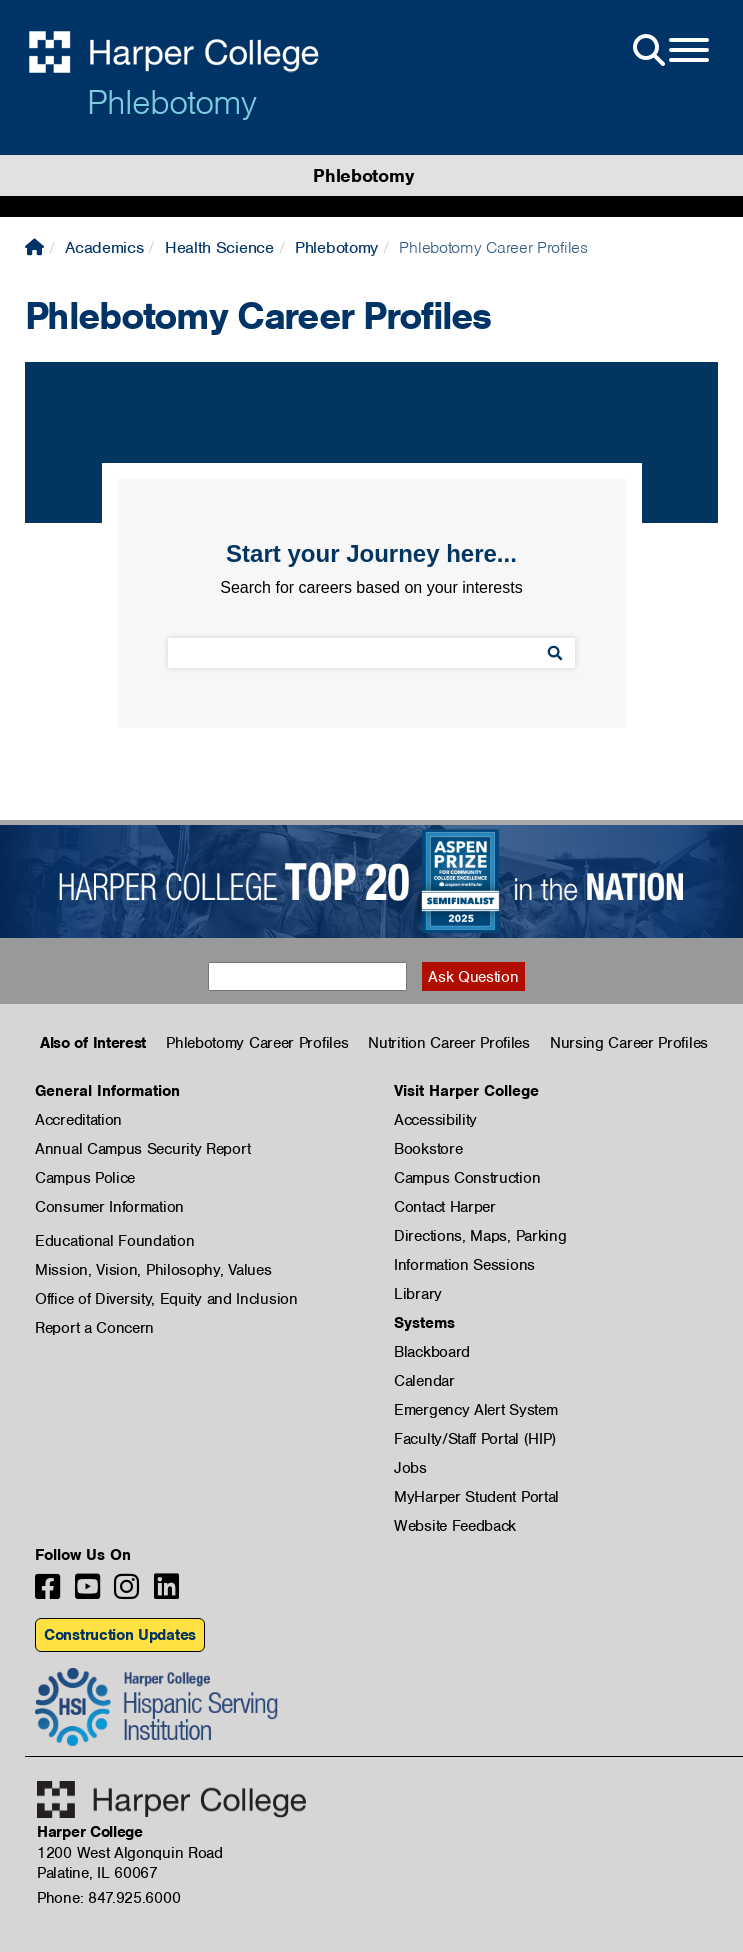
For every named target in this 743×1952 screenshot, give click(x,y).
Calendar (424, 1381)
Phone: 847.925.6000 (108, 1898)
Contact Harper (445, 1207)
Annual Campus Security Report (142, 1149)
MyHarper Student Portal (476, 1497)
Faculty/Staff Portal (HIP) (475, 1439)
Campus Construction (467, 1178)
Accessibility (435, 1120)
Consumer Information (109, 1207)
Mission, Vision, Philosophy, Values (153, 1270)
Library (418, 1294)
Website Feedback (455, 1526)
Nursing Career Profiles (629, 1043)
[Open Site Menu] (669, 51)
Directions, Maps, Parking (480, 1236)
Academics (104, 247)
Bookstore (428, 1149)
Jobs (410, 1468)
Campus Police (85, 1178)
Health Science (219, 247)
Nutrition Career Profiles (449, 1043)
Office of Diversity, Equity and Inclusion (166, 1299)
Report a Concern (94, 1328)
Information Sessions (464, 1265)
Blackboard (432, 1352)
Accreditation (78, 1120)
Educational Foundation (114, 1241)
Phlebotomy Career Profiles (257, 1043)
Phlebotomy (171, 102)
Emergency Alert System (475, 1410)
